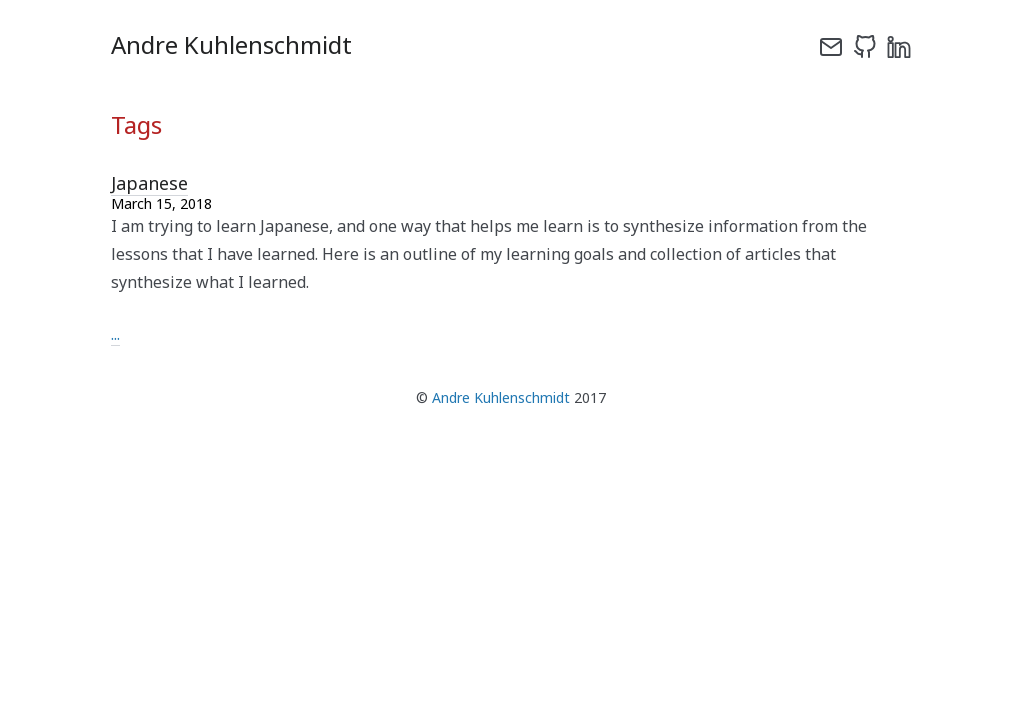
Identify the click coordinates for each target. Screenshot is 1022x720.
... (115, 334)
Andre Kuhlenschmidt (501, 397)
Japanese (149, 183)
